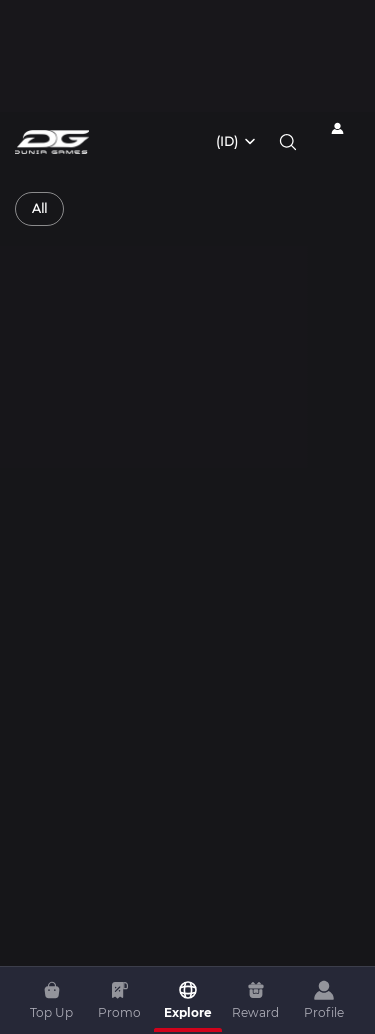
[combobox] (237, 142)
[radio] (39, 209)
